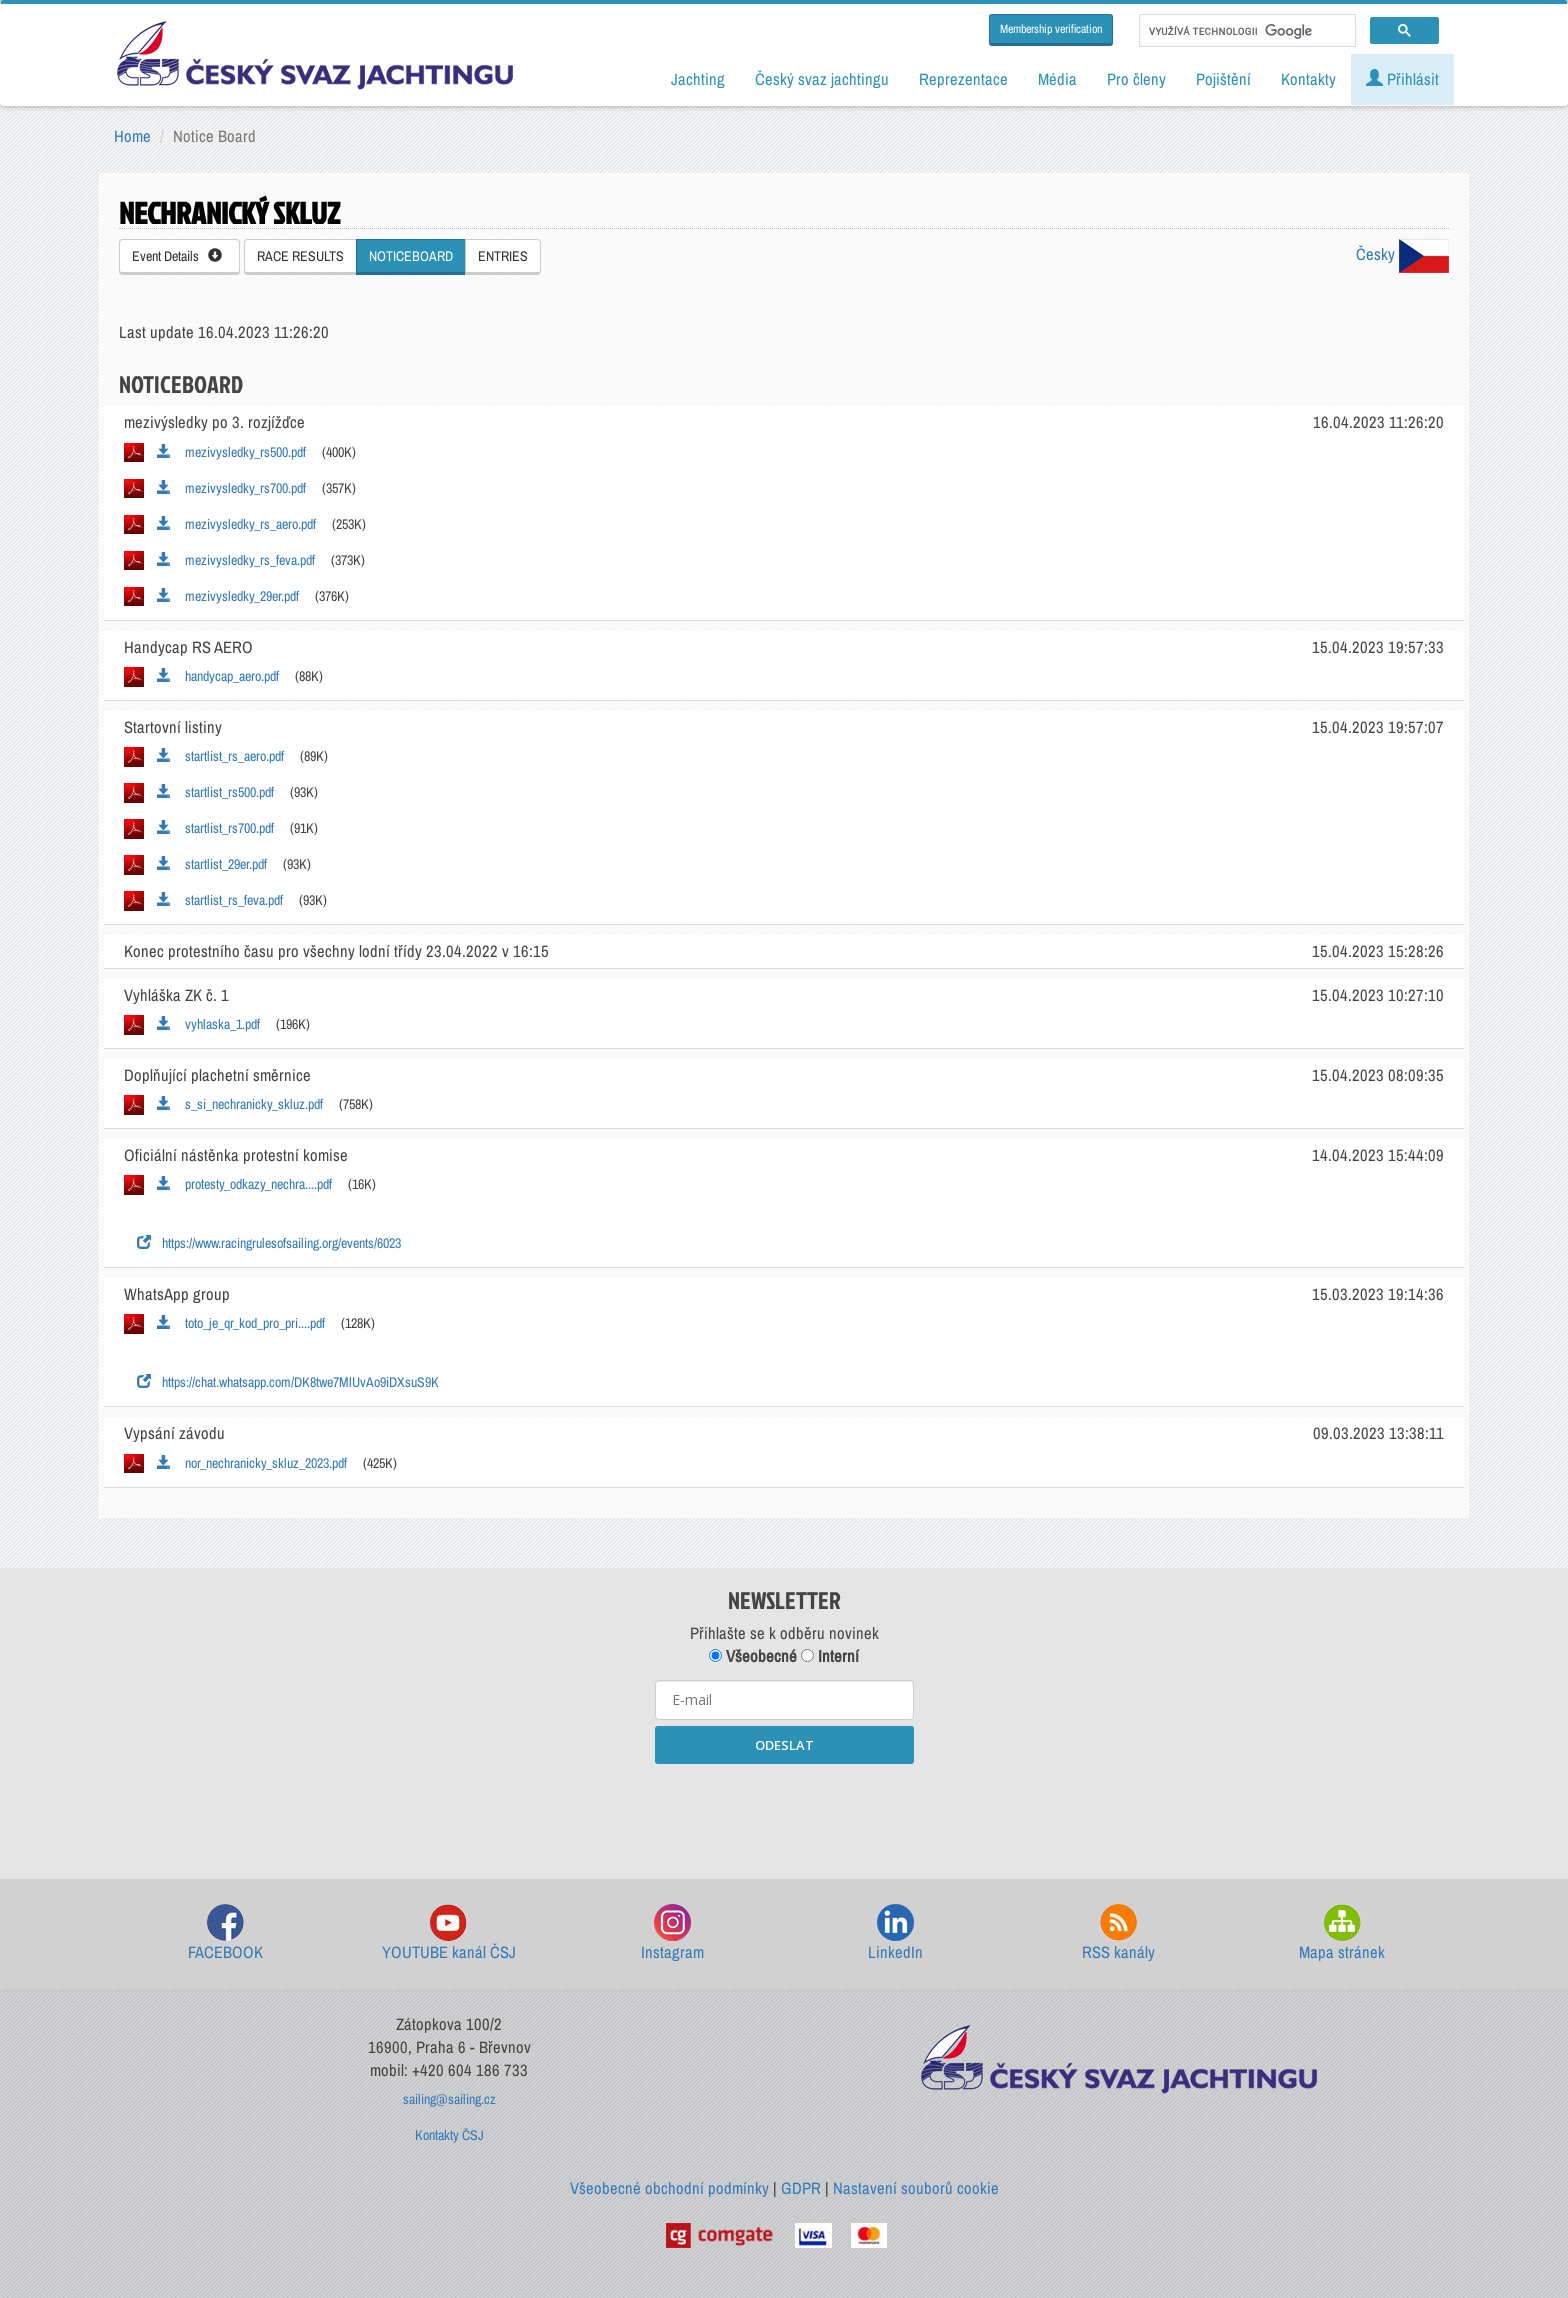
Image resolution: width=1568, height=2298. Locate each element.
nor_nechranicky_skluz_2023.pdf (252, 1463)
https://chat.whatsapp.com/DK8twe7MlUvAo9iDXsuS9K (288, 1382)
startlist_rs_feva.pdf (220, 900)
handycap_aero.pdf (218, 676)
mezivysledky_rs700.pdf (231, 488)
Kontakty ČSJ (449, 2135)
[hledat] (1245, 31)
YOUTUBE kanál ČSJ (449, 1933)
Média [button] (1057, 79)
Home (132, 136)
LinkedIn (895, 1933)
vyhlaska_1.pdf (208, 1024)
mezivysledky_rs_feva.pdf (236, 560)
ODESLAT (784, 1745)
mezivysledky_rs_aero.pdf (236, 524)
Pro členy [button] (1136, 79)
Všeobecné (753, 1656)
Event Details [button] (177, 256)
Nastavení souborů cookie (916, 2188)
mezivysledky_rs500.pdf (231, 452)
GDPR (801, 2188)
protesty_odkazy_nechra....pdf (244, 1184)
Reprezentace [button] (963, 79)
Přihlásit (1402, 79)
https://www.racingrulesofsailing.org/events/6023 (269, 1243)
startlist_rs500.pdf (215, 792)
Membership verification (1051, 29)
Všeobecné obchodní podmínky (669, 2188)
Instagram (672, 1933)
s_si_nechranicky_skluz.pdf (240, 1104)
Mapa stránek (1342, 1933)
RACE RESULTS (300, 256)
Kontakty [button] (1308, 79)
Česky (1402, 254)
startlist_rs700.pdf (215, 828)
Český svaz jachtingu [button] (822, 79)
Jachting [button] (698, 79)
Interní (830, 1656)
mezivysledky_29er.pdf (228, 596)
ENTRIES (503, 256)
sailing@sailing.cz (449, 2099)
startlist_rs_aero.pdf (220, 756)
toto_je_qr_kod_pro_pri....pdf (241, 1323)
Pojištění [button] (1223, 79)
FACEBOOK (225, 1933)
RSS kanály (1118, 1933)
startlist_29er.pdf (212, 864)
